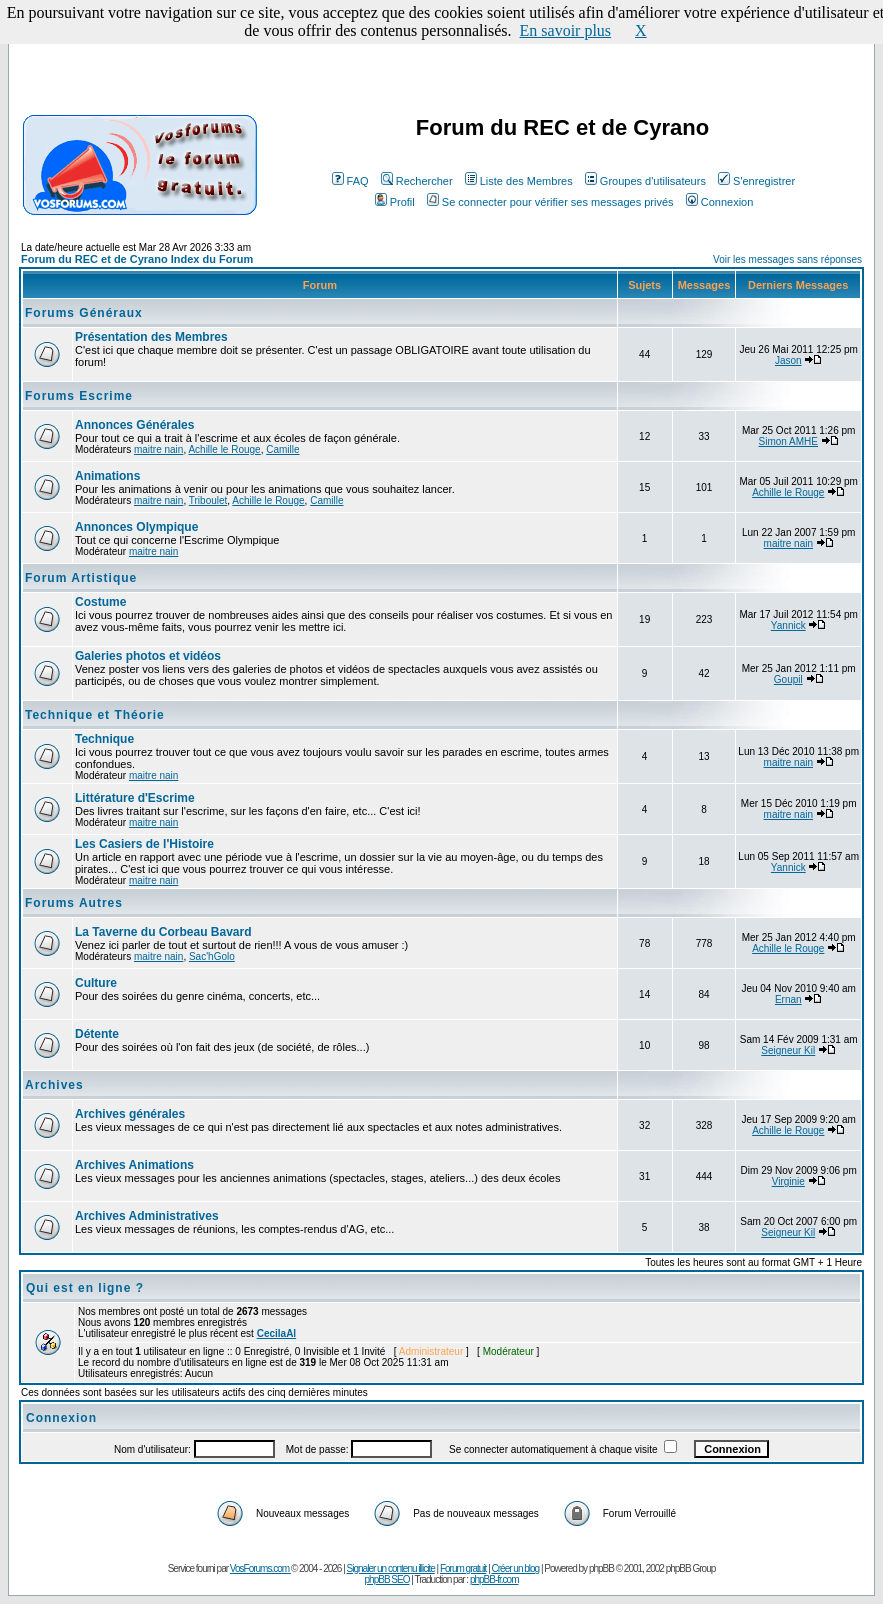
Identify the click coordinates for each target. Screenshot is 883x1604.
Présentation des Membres (151, 337)
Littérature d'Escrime (135, 798)
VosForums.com (260, 1568)
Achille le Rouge (224, 449)
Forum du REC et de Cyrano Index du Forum (137, 259)
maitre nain (158, 449)
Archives (54, 1085)
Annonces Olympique (136, 527)
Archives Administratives (147, 1216)
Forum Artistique (81, 578)
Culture (96, 983)
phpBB (601, 1568)
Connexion (720, 202)
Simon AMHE (788, 441)
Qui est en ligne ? (85, 1288)
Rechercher (417, 181)
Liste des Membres (519, 181)
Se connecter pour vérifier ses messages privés (550, 202)
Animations (107, 476)
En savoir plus (566, 30)
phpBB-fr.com (494, 1579)
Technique (104, 739)
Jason (788, 360)
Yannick (788, 625)
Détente (97, 1034)
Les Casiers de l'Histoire (144, 844)
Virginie (788, 1181)
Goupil (788, 679)
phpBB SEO (387, 1579)
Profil (395, 202)
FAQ (350, 181)
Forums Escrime (79, 396)
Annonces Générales (134, 425)
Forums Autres (74, 903)
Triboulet (208, 500)
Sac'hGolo (212, 956)
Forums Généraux (84, 313)
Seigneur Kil (788, 1050)
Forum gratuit (463, 1568)
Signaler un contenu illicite (391, 1568)
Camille (282, 449)
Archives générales (130, 1114)
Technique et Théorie (95, 715)
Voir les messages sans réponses (787, 259)
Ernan (788, 999)
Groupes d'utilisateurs (645, 181)
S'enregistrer (756, 181)
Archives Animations (134, 1165)
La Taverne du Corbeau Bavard (163, 932)
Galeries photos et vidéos (148, 656)
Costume (100, 602)
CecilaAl (276, 1333)
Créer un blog (516, 1568)
